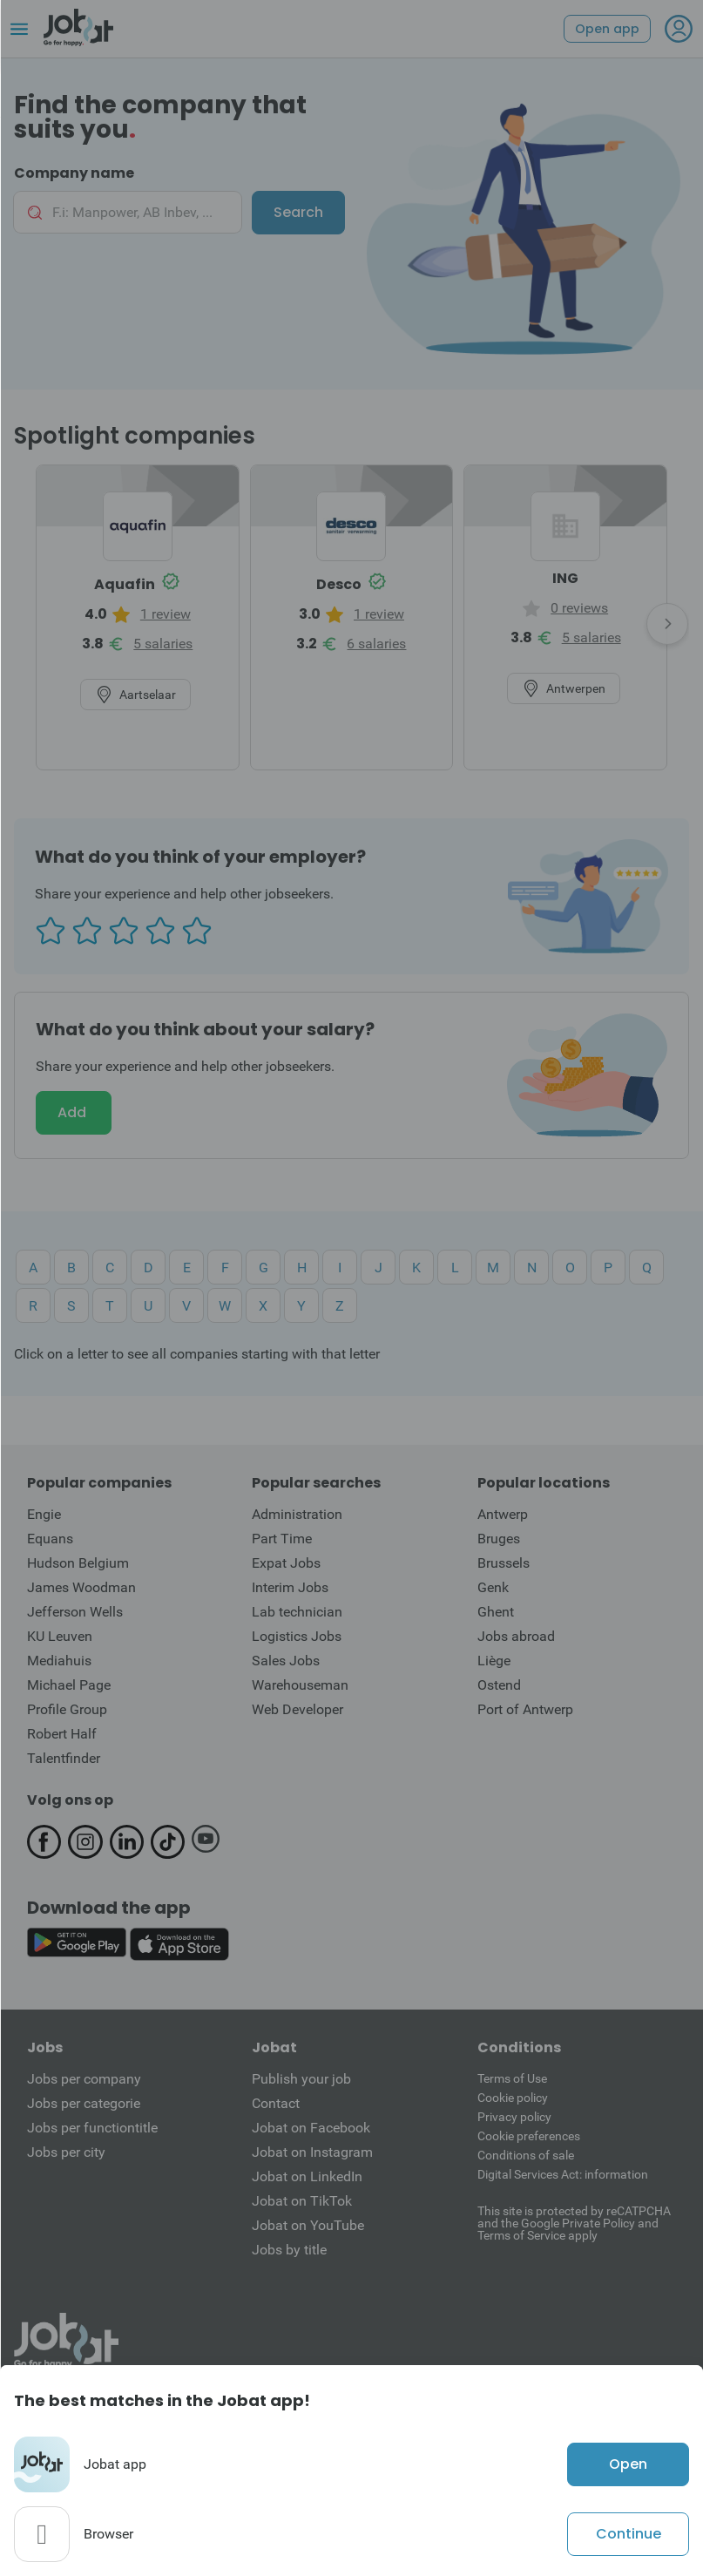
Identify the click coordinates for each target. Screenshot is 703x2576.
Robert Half (62, 1733)
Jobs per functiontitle (92, 2127)
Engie (44, 1514)
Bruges (498, 1538)
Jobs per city (66, 2152)
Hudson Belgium (78, 1563)
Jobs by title (289, 2249)
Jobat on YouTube (308, 2225)
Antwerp (502, 1514)
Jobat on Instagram (312, 2152)
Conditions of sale (525, 2155)
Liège (493, 1660)
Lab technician (297, 1611)
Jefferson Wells (75, 1611)
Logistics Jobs (296, 1636)
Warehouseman (300, 1685)
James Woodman (81, 1587)
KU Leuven (59, 1636)
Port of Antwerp (525, 1709)
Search (298, 212)
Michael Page (69, 1685)
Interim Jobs (290, 1587)
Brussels (503, 1563)
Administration (297, 1514)
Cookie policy (512, 2098)
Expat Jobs (286, 1563)
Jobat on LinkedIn (307, 2176)
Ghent (495, 1611)
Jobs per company (84, 2079)
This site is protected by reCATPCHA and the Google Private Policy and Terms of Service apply (574, 2222)
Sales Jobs (286, 1660)
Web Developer (297, 1709)
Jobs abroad (516, 1636)
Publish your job (301, 2079)
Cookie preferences (528, 2136)
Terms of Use (512, 2078)
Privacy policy (514, 2117)
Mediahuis (59, 1660)
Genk (493, 1587)
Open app (607, 28)
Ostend (499, 1685)
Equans (50, 1538)
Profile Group (67, 1709)
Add (73, 1112)
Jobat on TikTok (302, 2201)
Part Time (282, 1538)
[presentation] (667, 624)
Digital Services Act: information (562, 2174)
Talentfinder (63, 1758)
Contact (276, 2103)
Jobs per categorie (83, 2103)
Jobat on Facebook (311, 2127)
